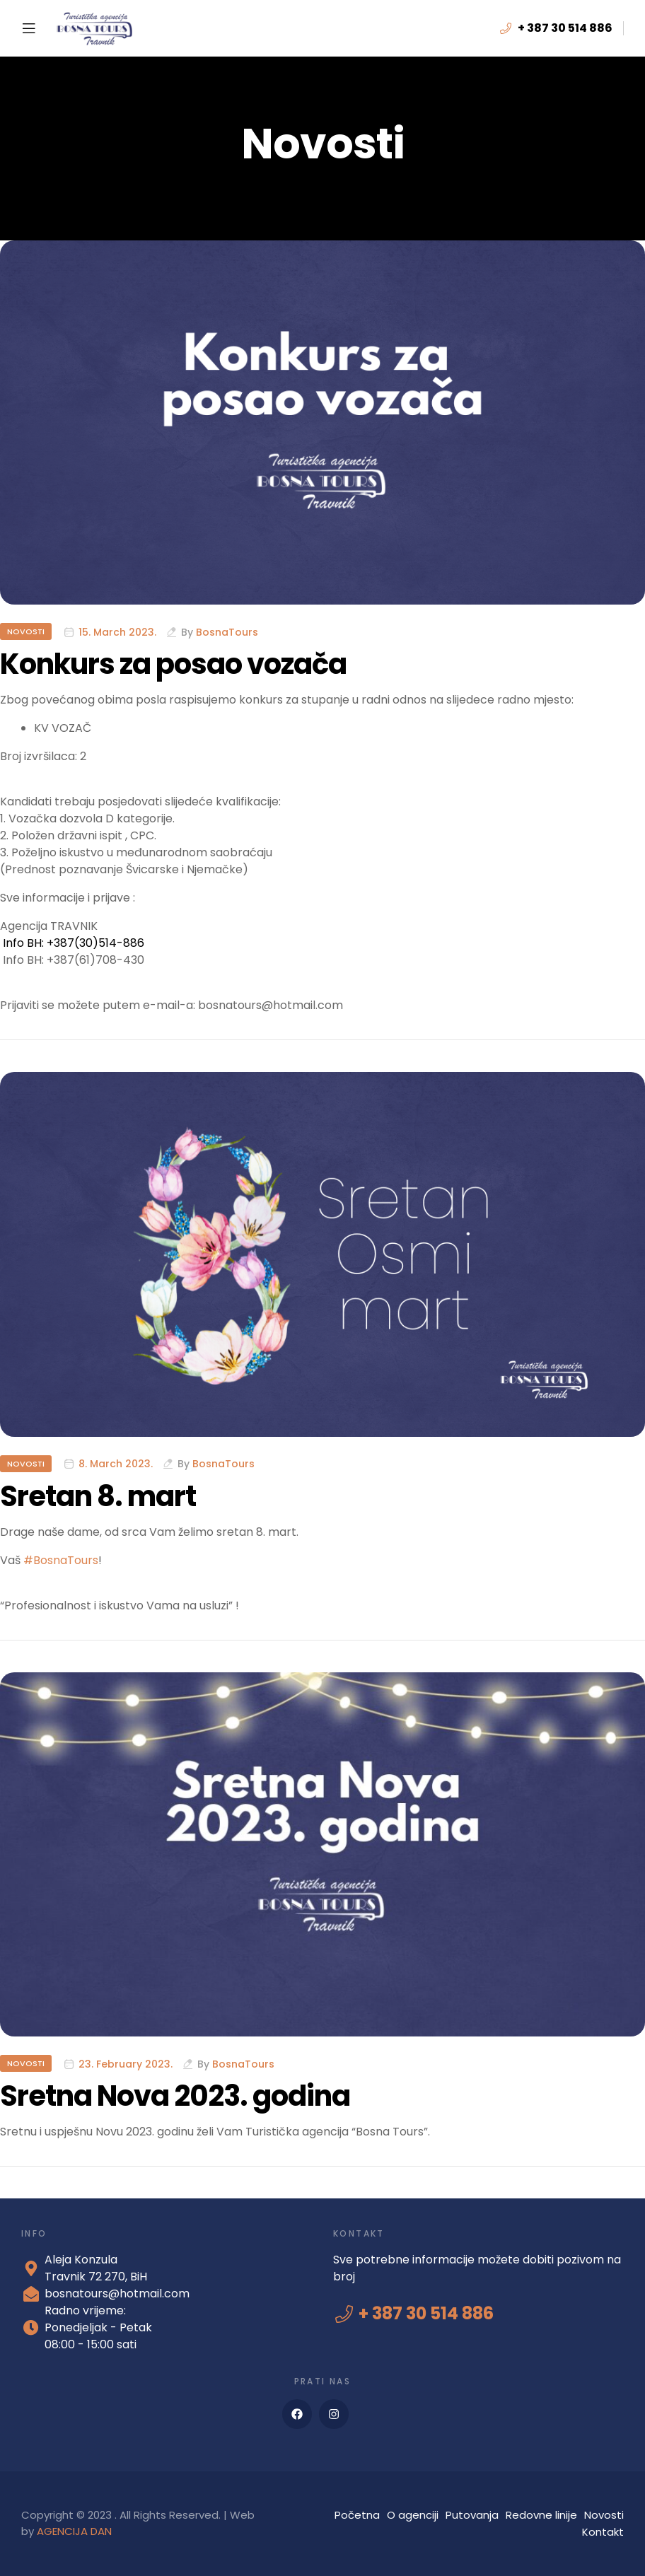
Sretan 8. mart (98, 1496)
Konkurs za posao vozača (173, 664)
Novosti (26, 631)
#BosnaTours (60, 1560)
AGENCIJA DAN (74, 2531)
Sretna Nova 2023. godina (175, 2096)
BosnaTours (227, 632)
